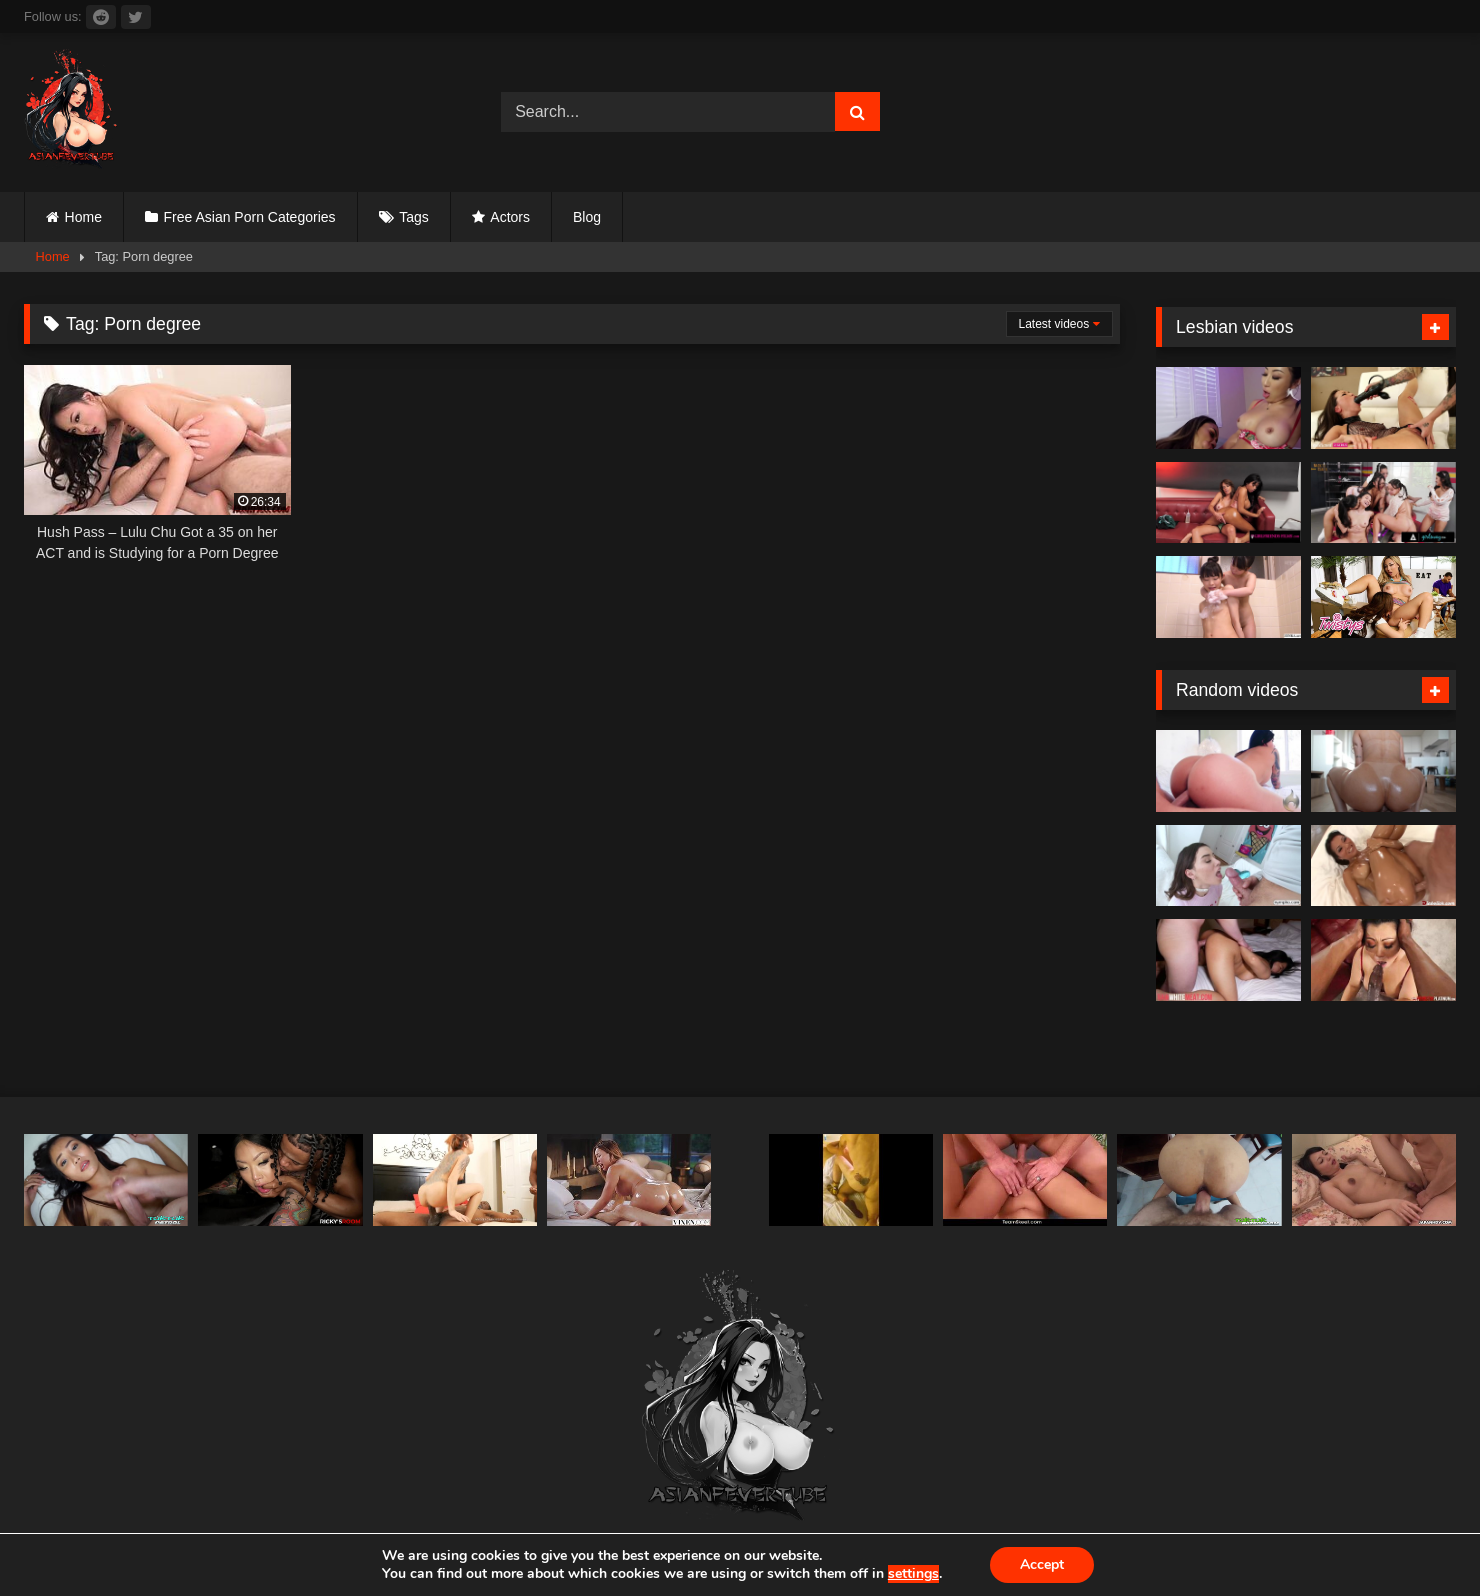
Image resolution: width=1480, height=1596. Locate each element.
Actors (510, 217)
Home (83, 217)
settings (913, 1574)
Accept (1042, 1564)
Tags (414, 217)
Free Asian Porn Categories (250, 217)
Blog (587, 217)
